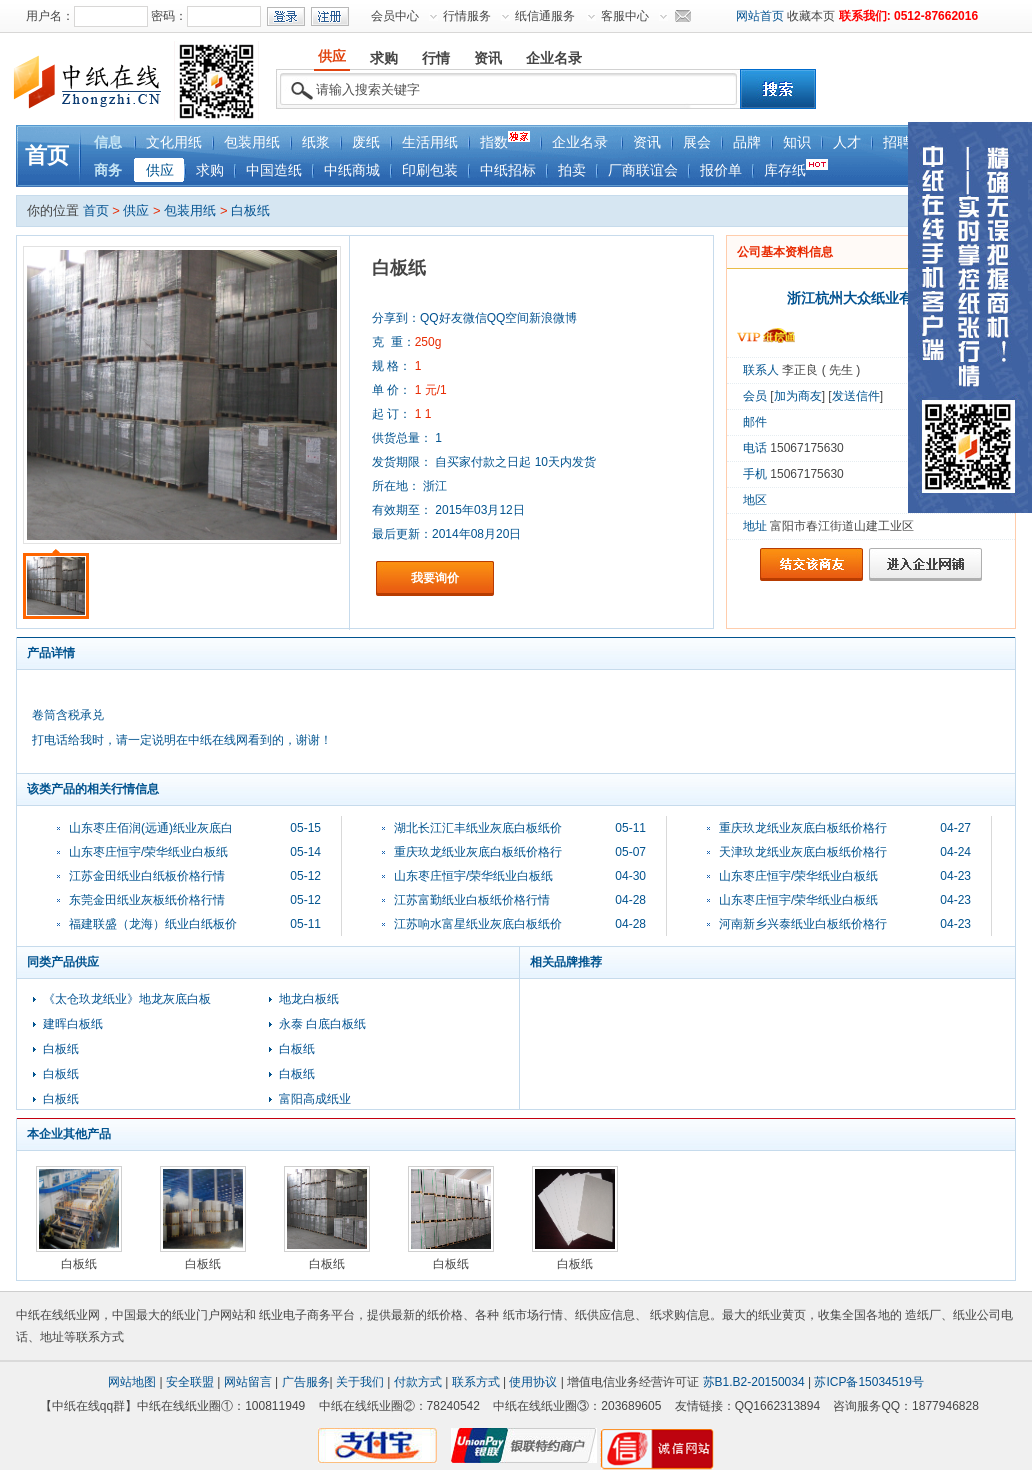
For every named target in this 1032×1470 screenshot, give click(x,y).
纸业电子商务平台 (307, 1315)
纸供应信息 (605, 1315)
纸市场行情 (533, 1315)
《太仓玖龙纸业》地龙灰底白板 (127, 999)
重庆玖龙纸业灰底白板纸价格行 (478, 852)
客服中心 (625, 16)
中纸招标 (508, 170)
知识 (797, 142)
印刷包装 (430, 170)
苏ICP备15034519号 (868, 1382)
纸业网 (82, 1315)
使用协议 (533, 1382)
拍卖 (572, 170)
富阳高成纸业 (315, 1099)
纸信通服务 (545, 16)
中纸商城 (352, 170)
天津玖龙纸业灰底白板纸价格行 (803, 852)
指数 (505, 140)
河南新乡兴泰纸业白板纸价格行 (803, 924)
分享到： (396, 318)
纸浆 (316, 142)
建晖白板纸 (73, 1024)
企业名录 (580, 142)
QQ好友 (441, 318)
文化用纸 (174, 142)
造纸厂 (923, 1315)
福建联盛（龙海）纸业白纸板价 (153, 924)
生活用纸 (430, 142)
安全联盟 (190, 1382)
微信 (475, 318)
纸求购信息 (680, 1315)
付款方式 (418, 1382)
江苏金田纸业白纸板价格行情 (147, 876)
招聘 (897, 142)
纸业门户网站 (208, 1315)
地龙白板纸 (309, 999)
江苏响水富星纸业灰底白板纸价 (478, 924)
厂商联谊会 (643, 170)
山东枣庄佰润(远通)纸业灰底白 (151, 828)
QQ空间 (508, 318)
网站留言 (248, 1382)
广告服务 (306, 1382)
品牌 (747, 142)
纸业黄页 (782, 1315)
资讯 (647, 142)
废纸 (366, 142)
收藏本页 (811, 16)
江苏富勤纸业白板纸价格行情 (472, 900)
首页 (47, 155)
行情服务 (467, 16)
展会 (697, 142)
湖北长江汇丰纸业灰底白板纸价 (478, 828)
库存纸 (796, 168)
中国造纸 (274, 170)
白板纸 (250, 210)
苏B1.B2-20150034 (754, 1382)
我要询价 (435, 578)
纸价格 (445, 1315)
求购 (210, 170)
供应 (160, 170)
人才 (847, 142)
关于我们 (360, 1382)
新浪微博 (553, 318)
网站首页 (760, 16)
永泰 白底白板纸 (322, 1024)
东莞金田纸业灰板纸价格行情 (147, 900)
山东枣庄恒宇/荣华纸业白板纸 (148, 852)
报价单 (721, 170)
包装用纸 (252, 142)
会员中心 (395, 16)
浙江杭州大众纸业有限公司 (871, 298)
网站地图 (132, 1382)
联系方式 (476, 1382)
